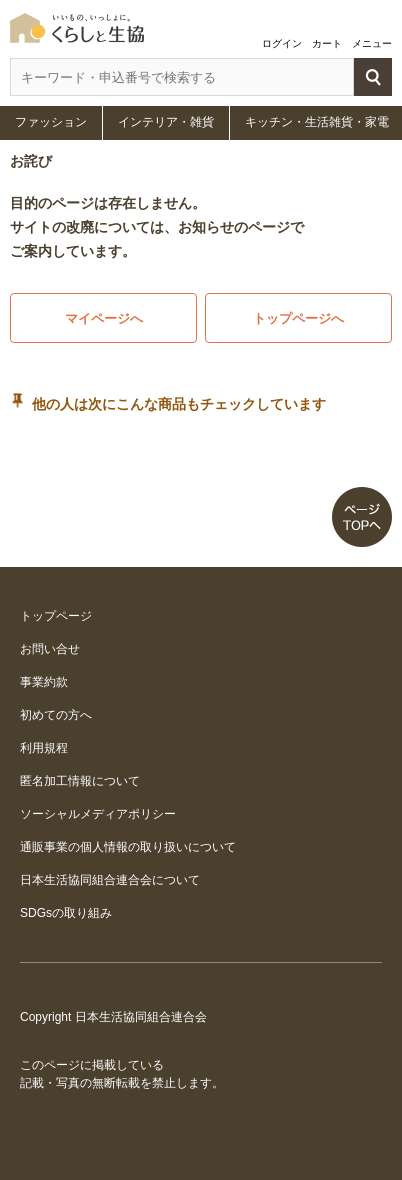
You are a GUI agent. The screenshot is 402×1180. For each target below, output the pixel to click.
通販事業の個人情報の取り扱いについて (128, 847)
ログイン (282, 43)
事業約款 (44, 682)
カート (327, 43)
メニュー (372, 43)
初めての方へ (56, 715)
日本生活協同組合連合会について (110, 880)
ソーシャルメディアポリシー (98, 814)
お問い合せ (50, 649)
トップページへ (298, 318)
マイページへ (104, 318)
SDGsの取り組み (66, 913)
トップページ (56, 616)
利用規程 (44, 748)
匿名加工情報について (80, 781)
